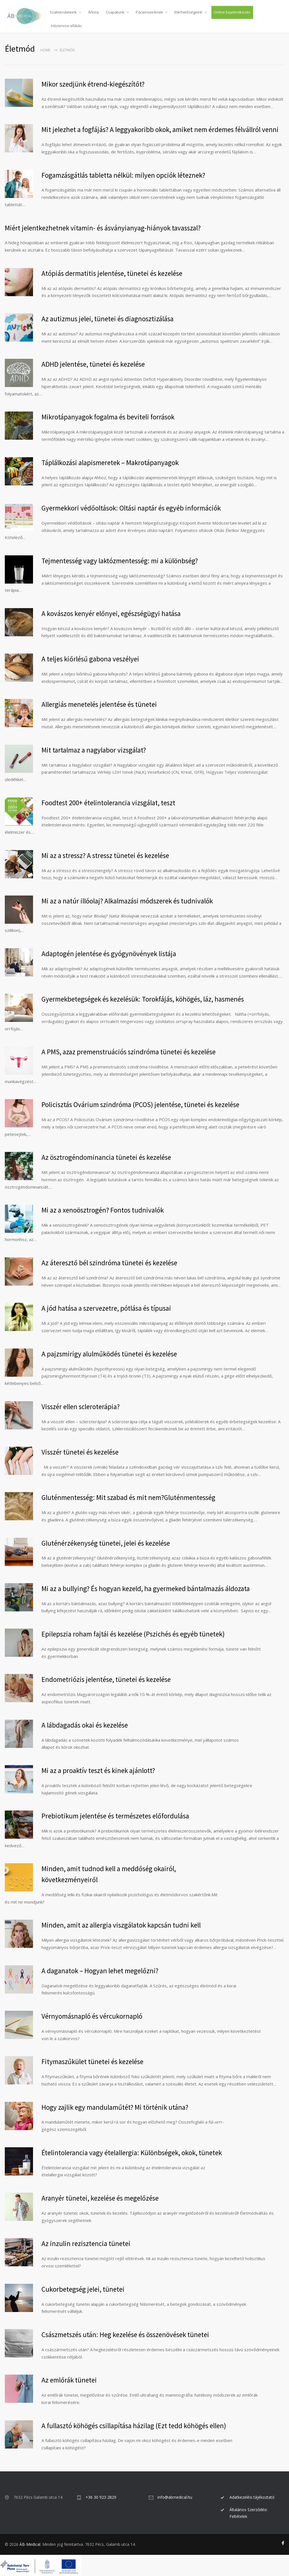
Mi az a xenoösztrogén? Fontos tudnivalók (102, 1210)
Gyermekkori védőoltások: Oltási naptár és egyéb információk (131, 507)
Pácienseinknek (149, 12)
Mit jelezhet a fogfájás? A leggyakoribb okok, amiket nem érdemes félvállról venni (160, 129)
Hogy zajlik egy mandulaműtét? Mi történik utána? (114, 2107)
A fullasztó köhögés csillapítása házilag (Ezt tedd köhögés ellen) (133, 2425)
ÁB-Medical (29, 2544)
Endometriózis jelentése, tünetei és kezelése (106, 1679)
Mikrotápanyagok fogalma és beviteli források (107, 416)
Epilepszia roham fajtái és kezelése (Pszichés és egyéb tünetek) (133, 1633)
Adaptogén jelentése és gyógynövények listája (108, 953)
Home (45, 50)
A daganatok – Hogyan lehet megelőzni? (99, 1970)
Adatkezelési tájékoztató (252, 2497)
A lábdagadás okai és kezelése (84, 1725)
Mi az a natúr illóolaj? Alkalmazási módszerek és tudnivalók (127, 900)
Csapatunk (115, 12)
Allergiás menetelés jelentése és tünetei (99, 704)
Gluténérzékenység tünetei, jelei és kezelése (105, 1543)
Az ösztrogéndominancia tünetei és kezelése (106, 1157)
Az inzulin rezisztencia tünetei (85, 2243)
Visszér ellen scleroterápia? (80, 1406)
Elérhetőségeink (188, 12)
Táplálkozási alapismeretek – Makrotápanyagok (110, 462)
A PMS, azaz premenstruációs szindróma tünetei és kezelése (128, 1051)
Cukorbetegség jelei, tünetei (82, 2289)
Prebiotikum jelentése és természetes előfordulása (115, 1815)
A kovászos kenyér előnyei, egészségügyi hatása (111, 613)
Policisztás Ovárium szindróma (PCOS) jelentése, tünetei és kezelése (140, 1104)
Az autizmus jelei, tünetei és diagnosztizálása (107, 318)
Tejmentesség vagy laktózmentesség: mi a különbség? (119, 560)
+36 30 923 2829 (101, 2497)
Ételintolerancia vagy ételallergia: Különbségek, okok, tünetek (131, 2152)
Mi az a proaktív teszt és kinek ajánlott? (98, 1770)
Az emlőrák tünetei (69, 2379)
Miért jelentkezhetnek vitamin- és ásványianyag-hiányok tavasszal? (103, 227)
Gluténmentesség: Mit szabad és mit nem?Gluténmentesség (128, 1497)
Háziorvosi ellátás (66, 25)
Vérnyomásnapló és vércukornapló (91, 2016)
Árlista (93, 12)
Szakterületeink (63, 12)
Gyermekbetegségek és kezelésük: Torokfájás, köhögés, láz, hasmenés (142, 999)
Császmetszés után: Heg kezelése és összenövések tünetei (125, 2334)
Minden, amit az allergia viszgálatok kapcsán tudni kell (121, 1925)
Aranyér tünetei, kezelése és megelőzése (100, 2198)
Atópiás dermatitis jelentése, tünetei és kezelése (111, 273)
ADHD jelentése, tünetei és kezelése (93, 364)
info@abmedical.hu (174, 2497)
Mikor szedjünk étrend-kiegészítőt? (92, 84)
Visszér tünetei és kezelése (80, 1452)
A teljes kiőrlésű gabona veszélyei (90, 658)
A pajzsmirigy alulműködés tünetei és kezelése (109, 1353)
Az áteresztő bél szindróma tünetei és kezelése (109, 1262)
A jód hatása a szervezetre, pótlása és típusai (106, 1308)
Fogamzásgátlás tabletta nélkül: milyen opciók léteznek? (123, 175)
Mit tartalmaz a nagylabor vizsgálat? (93, 749)
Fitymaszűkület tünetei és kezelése (92, 2061)
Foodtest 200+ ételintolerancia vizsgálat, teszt (108, 802)
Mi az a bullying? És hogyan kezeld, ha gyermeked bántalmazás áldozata (145, 1588)
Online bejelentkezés (232, 12)
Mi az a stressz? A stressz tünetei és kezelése (105, 855)
